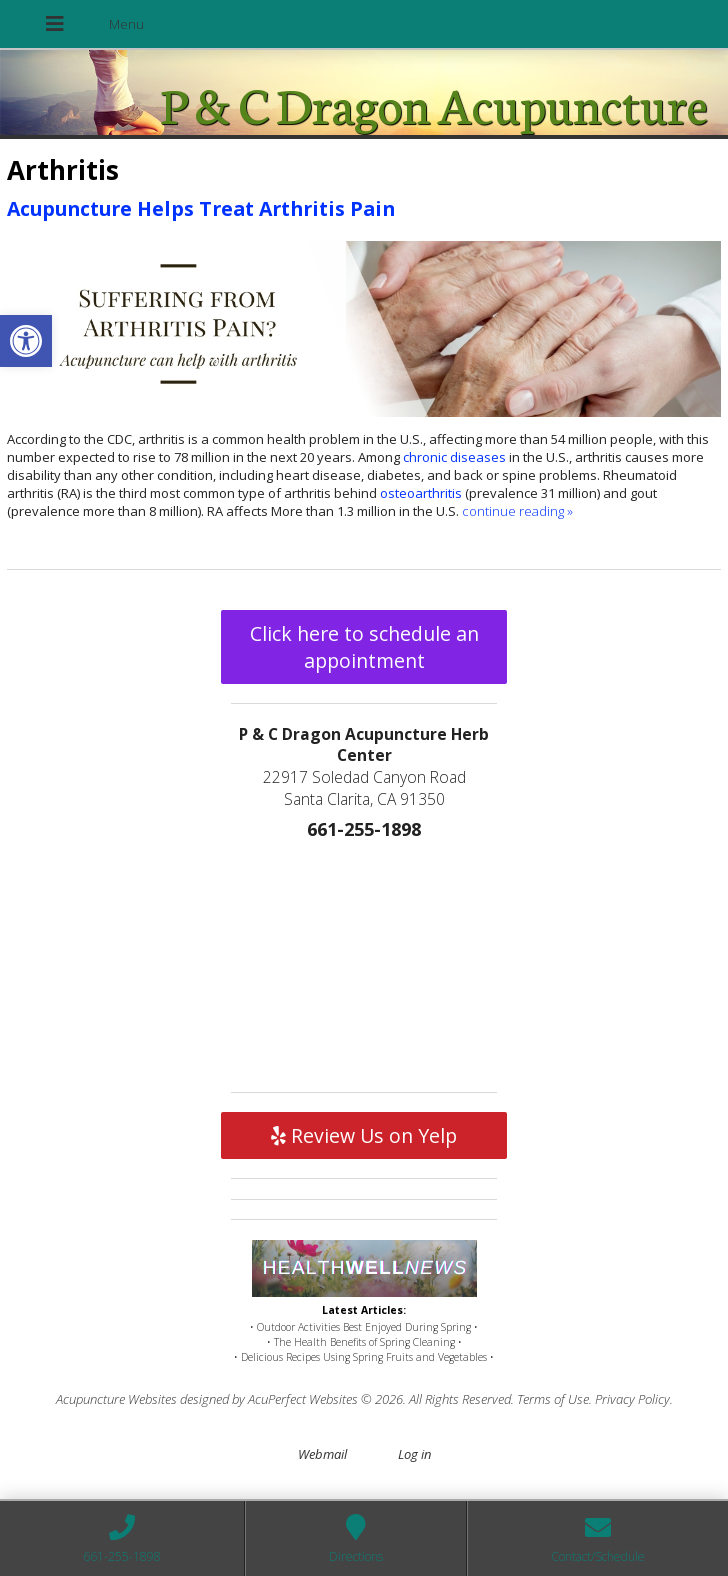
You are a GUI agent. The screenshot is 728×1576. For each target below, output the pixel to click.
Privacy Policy (632, 1399)
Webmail (322, 1454)
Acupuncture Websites (116, 1399)
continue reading (517, 511)
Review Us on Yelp (364, 1135)
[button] (26, 341)
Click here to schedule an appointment (364, 647)
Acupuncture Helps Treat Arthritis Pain (201, 208)
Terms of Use (553, 1399)
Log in (414, 1454)
